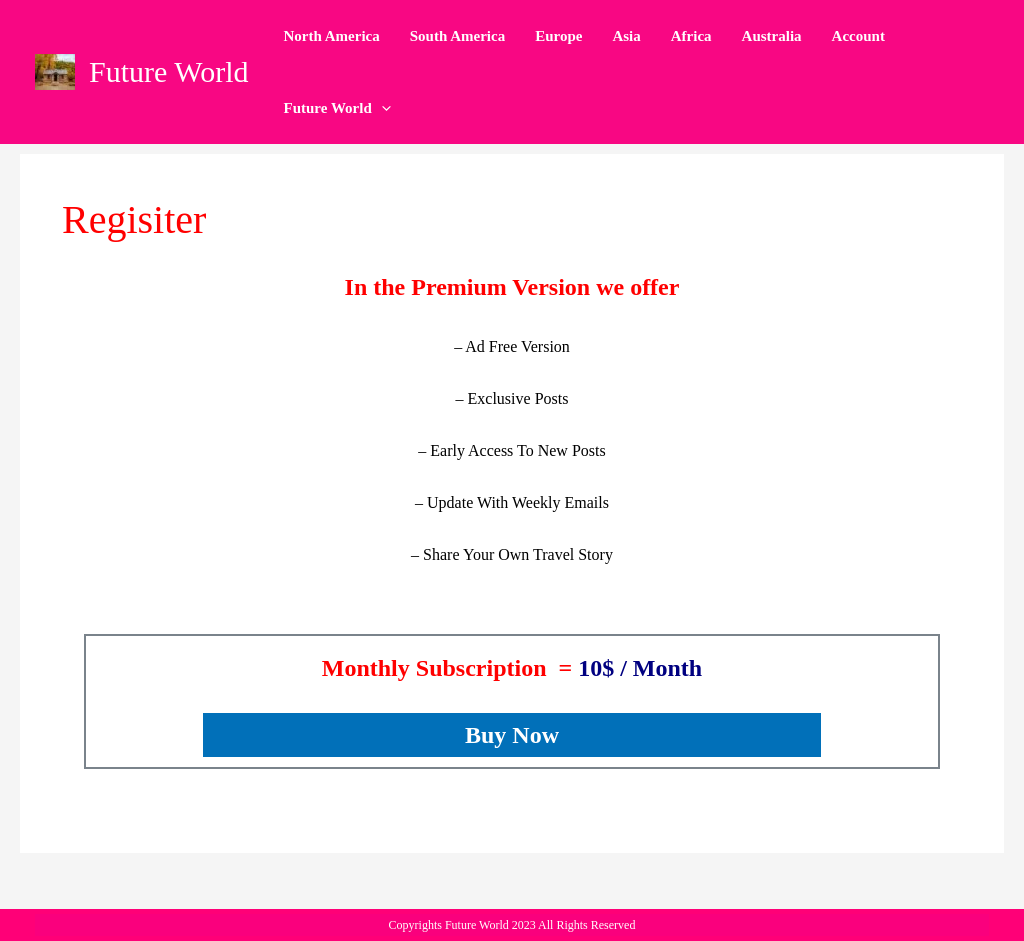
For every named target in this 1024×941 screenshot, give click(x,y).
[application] (381, 108)
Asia (626, 36)
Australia (772, 36)
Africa (691, 36)
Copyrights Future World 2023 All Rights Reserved (512, 925)
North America (332, 36)
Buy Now (512, 735)
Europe (558, 36)
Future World (169, 71)
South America (457, 36)
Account (858, 36)
